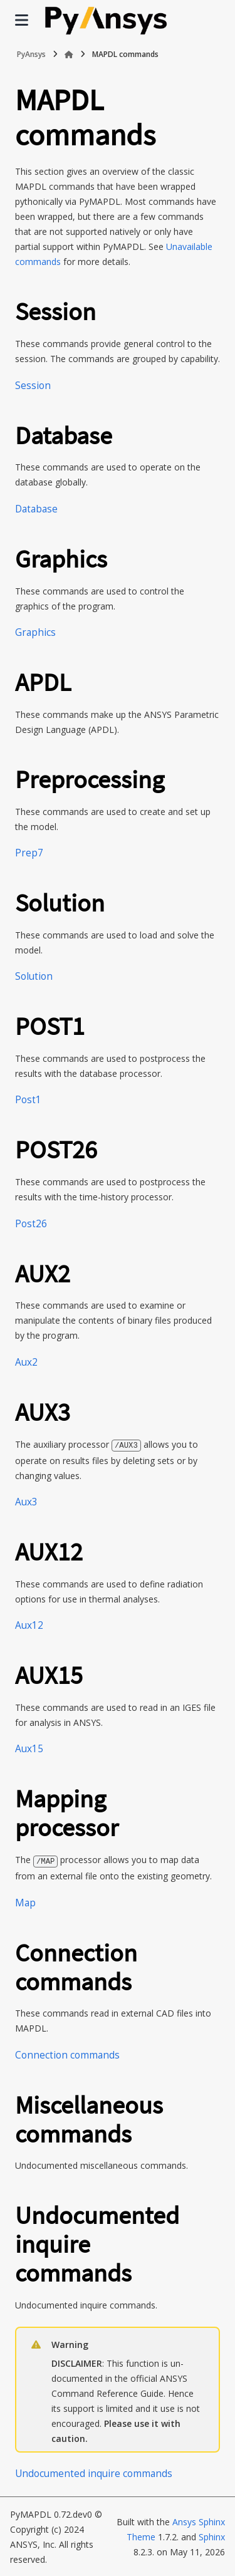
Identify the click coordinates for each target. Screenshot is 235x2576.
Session (33, 385)
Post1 (28, 1099)
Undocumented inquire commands (93, 2472)
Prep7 (29, 853)
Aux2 (26, 1362)
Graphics (35, 632)
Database (36, 509)
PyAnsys (31, 54)
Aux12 (29, 1624)
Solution (34, 976)
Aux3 (26, 1501)
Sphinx (212, 2536)
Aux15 (29, 1748)
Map (25, 1901)
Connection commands (67, 2053)
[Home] (69, 54)
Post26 (31, 1223)
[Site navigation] (21, 20)
